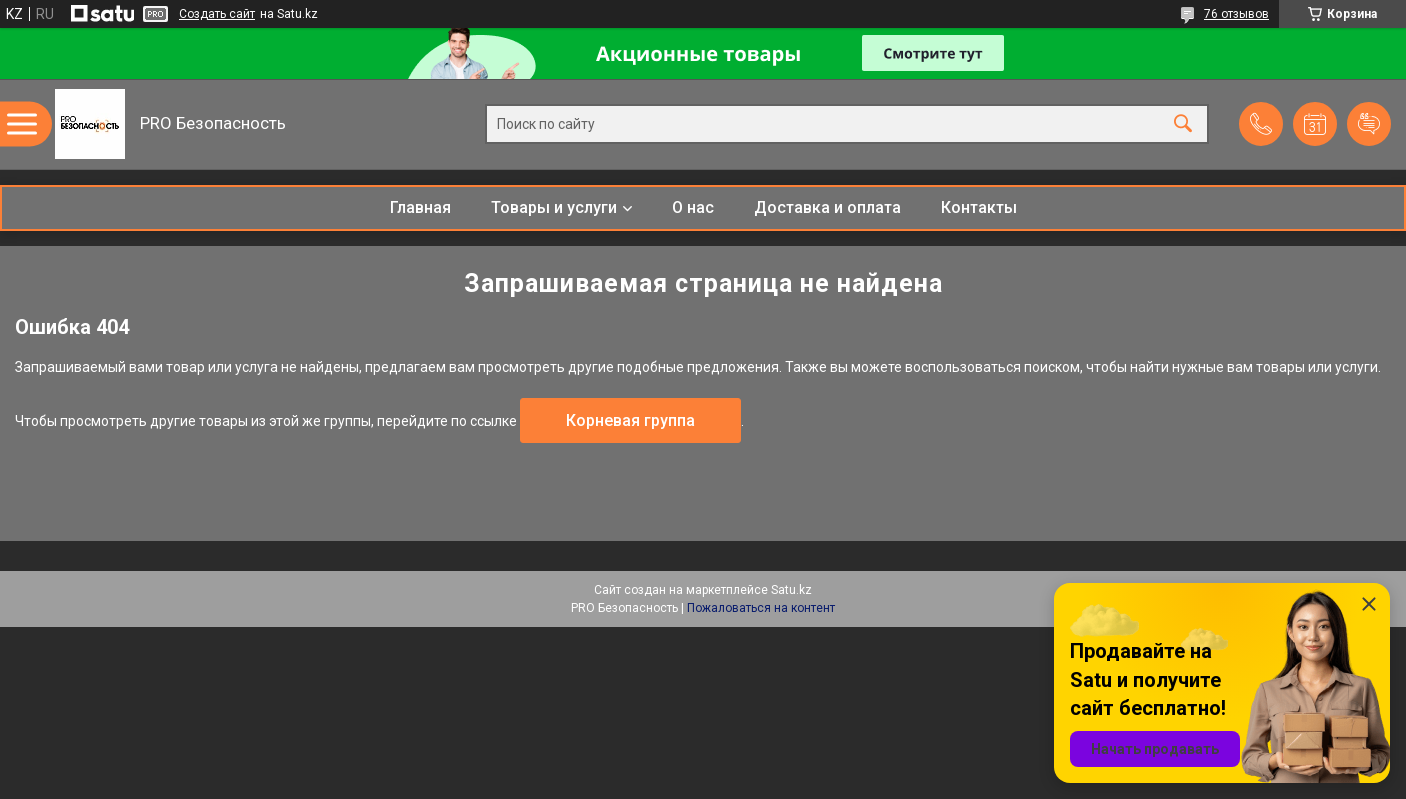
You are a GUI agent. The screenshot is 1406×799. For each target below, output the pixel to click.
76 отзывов (1236, 14)
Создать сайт (217, 14)
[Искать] (1183, 124)
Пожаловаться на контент (761, 608)
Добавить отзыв (1369, 124)
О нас (693, 207)
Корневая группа (630, 420)
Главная (420, 207)
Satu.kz (791, 590)
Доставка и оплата (827, 207)
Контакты (979, 207)
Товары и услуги (554, 207)
